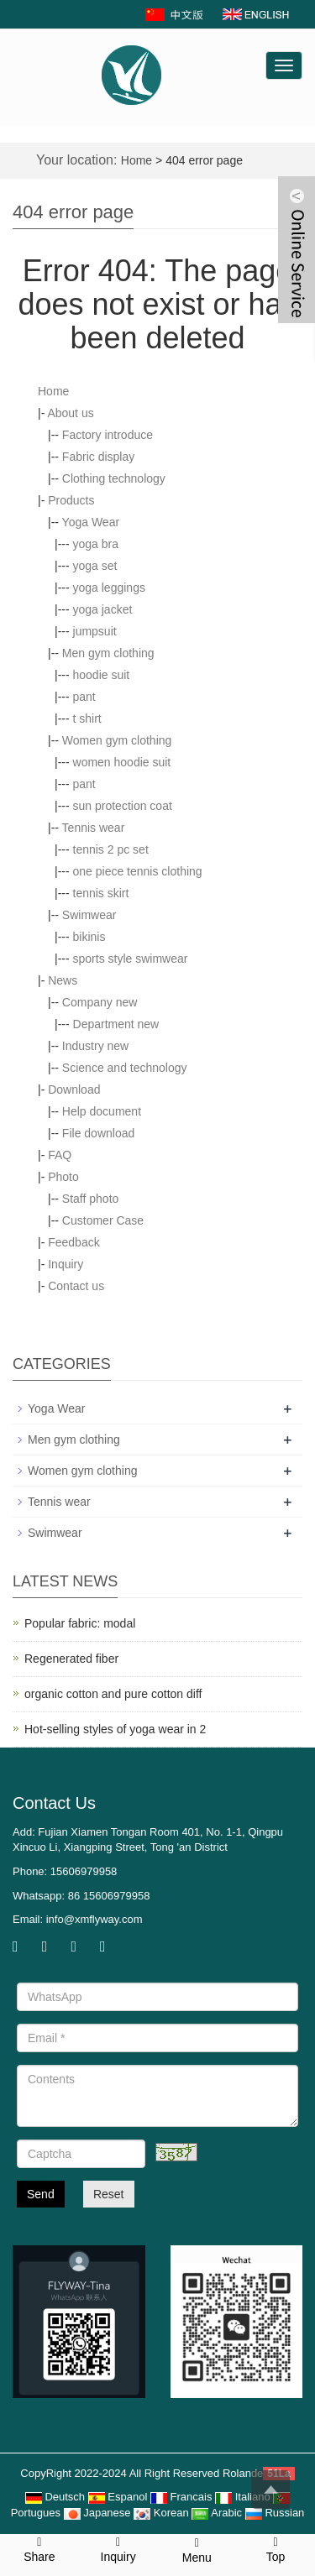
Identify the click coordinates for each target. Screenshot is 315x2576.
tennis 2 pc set (111, 849)
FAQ (59, 1155)
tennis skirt (101, 893)
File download (98, 1133)
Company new (100, 1002)
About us (70, 413)
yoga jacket (103, 609)
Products (71, 500)
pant (84, 696)
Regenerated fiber (71, 1658)
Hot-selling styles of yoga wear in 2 (115, 1729)
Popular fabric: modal (79, 1623)
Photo (63, 1176)
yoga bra (95, 544)
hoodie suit (101, 675)
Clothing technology (113, 478)
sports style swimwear (130, 958)
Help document (101, 1111)
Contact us (76, 1286)
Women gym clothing (116, 740)
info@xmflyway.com (94, 1919)
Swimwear (89, 915)
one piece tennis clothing (137, 871)
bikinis (89, 936)
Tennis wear (93, 827)
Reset (108, 2194)
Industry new (95, 1046)
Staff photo (90, 1198)
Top (275, 2548)
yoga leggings (109, 587)
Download (74, 1089)
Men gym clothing (108, 653)
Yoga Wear (91, 522)
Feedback (73, 1242)
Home (136, 160)
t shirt (87, 718)
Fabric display (98, 456)
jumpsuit (95, 631)
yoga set (95, 565)
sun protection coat (122, 806)
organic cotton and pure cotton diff (113, 1694)
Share (39, 2548)
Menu (197, 2549)
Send (41, 2194)
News (62, 980)
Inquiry (65, 1264)
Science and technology (124, 1067)
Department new (116, 1024)
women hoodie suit (122, 762)
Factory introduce (107, 435)
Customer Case (103, 1220)
